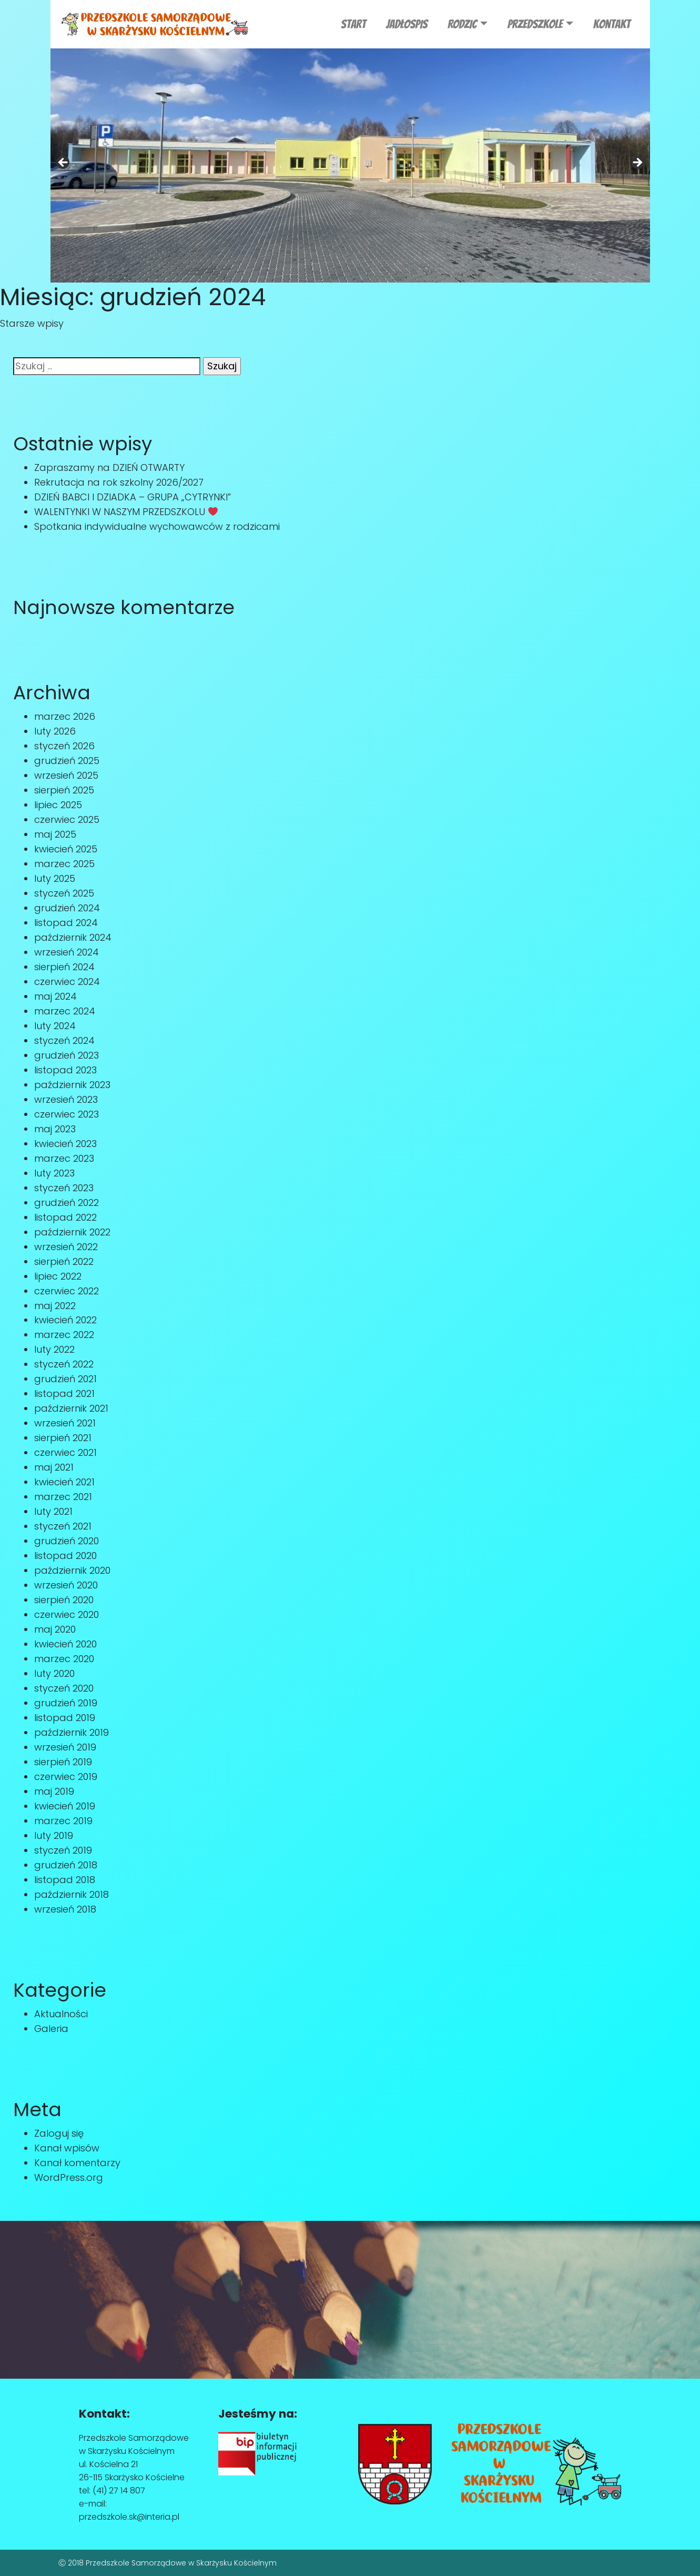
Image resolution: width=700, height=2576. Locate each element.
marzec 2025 (64, 863)
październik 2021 (71, 1408)
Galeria (51, 2028)
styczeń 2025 (64, 893)
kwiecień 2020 (65, 1644)
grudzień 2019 (65, 1702)
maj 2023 (55, 1128)
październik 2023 (72, 1084)
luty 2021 (53, 1511)
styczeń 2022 (64, 1364)
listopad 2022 (65, 1217)
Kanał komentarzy (77, 2162)
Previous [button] (64, 163)
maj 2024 (55, 996)
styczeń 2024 (64, 1040)
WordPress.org (68, 2177)
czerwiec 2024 (67, 981)
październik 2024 (72, 937)
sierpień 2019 (63, 1761)
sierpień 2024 (64, 966)
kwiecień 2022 (65, 1319)
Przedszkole (535, 24)
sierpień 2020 (64, 1599)
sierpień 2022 (64, 1261)
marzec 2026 (64, 716)
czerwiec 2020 (66, 1614)
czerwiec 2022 (66, 1290)
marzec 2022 (64, 1334)
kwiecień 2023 (65, 1143)
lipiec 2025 (58, 804)
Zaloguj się (59, 2133)
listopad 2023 (65, 1069)
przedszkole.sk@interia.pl (129, 2517)
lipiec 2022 (58, 1276)
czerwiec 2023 (66, 1114)
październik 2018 (71, 1894)
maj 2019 (54, 1791)
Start (353, 24)
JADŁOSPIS (407, 24)
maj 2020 (55, 1629)
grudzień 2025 (66, 760)
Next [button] (637, 163)
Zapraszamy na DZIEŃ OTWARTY (109, 467)
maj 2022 (55, 1305)
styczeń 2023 (64, 1187)
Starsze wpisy (32, 323)
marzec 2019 (63, 1820)
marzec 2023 (64, 1158)
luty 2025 (54, 878)
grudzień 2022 (66, 1202)
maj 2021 (54, 1467)
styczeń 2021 (63, 1526)
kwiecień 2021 (64, 1481)
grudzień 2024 (67, 907)
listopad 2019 (64, 1717)
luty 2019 (53, 1835)
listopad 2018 (64, 1879)
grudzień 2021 (65, 1378)
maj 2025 (55, 834)
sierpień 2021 (63, 1437)
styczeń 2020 (64, 1688)
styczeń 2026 (64, 745)
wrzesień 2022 (66, 1246)
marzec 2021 (63, 1496)
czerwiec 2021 (65, 1452)
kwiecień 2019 (64, 1806)
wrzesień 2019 (65, 1747)
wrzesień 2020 (66, 1585)
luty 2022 (54, 1349)
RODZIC (462, 24)
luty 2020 (54, 1673)
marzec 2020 (64, 1658)
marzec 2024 (64, 1011)
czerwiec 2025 (66, 819)
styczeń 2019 (63, 1850)
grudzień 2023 (66, 1055)
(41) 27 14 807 (119, 2490)
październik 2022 (72, 1232)
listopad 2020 (65, 1555)
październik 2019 (71, 1732)
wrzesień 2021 (65, 1423)
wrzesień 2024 (66, 952)
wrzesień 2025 (66, 775)
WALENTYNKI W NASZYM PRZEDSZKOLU (126, 511)
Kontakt (612, 24)
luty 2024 (55, 1025)
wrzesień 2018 (65, 1909)
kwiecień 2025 (65, 849)
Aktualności (61, 2013)
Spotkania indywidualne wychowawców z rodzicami (157, 526)
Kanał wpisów (66, 2148)
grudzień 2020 (66, 1540)
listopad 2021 (64, 1393)
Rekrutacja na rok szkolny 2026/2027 (119, 482)
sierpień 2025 (64, 790)
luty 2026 (55, 731)
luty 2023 (54, 1173)
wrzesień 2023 (66, 1099)
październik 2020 (72, 1570)
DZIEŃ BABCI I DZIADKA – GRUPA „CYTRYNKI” (132, 497)
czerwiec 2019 (65, 1776)
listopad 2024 (66, 922)
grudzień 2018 (65, 1864)
